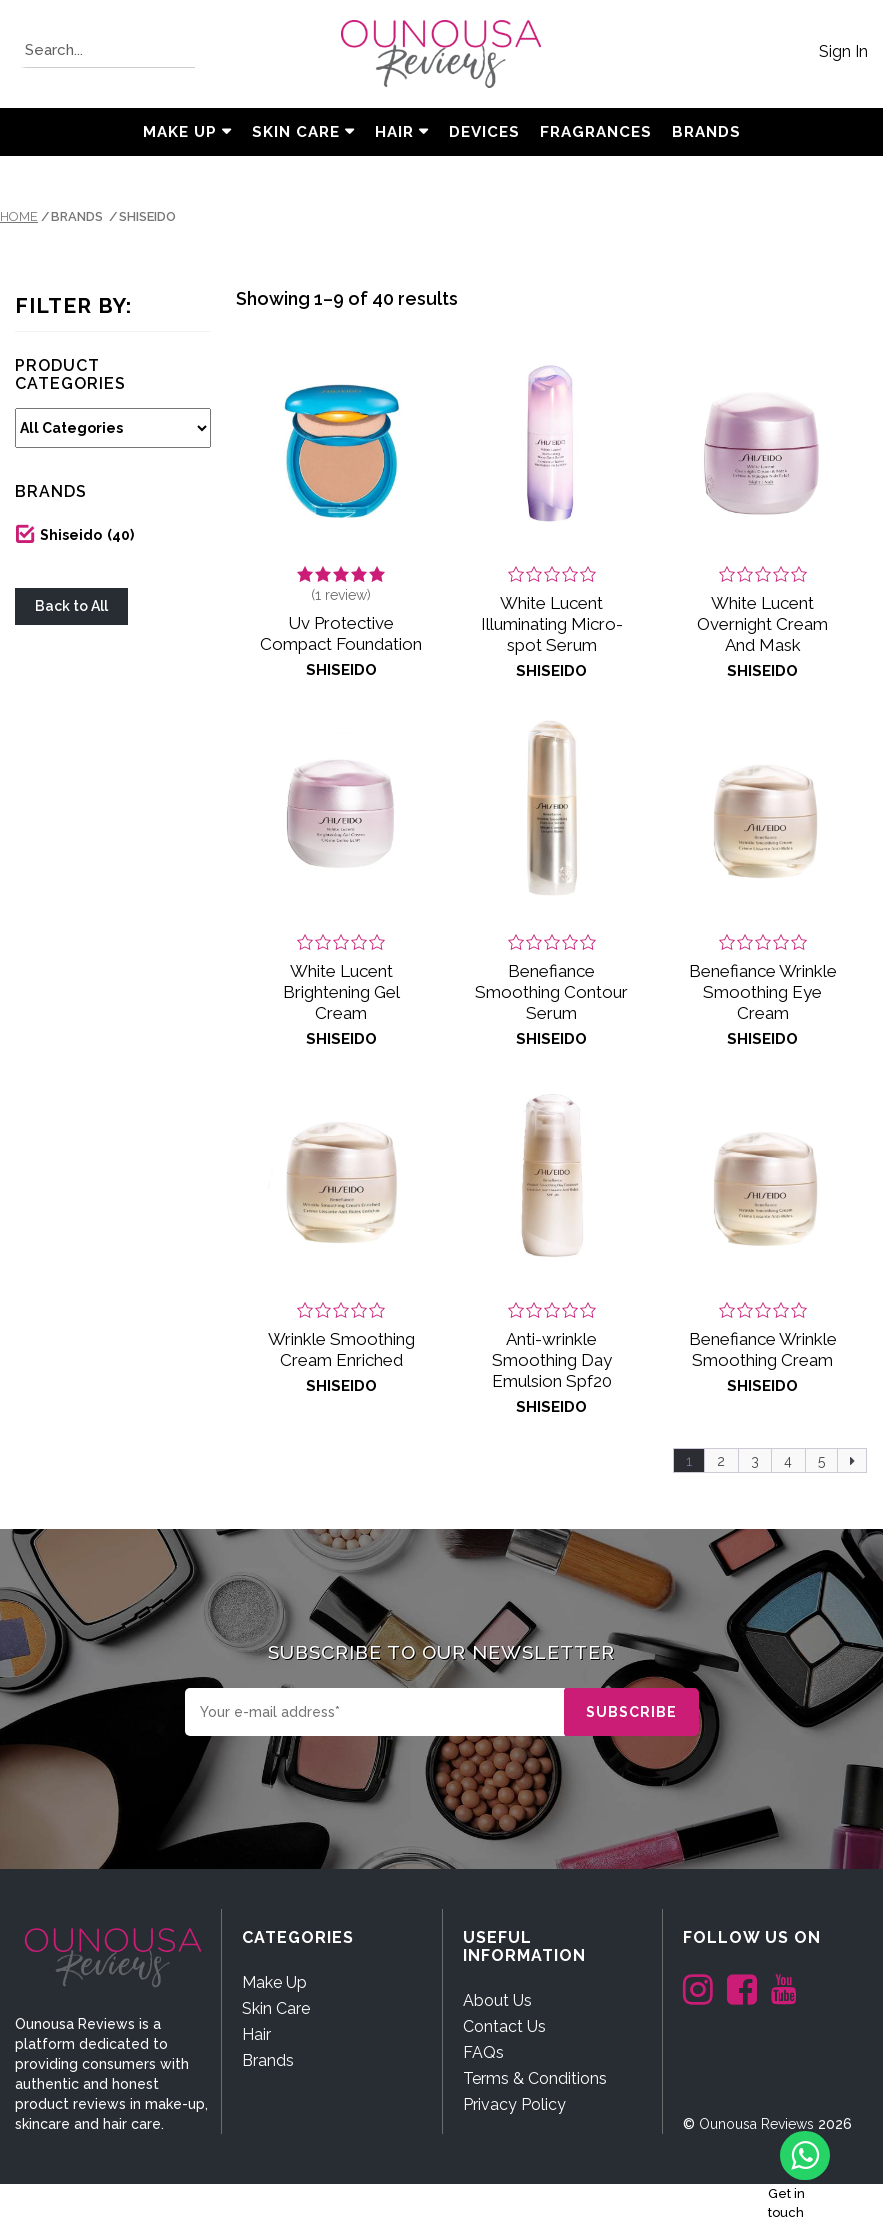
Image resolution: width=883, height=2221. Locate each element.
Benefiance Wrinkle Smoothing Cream (763, 1349)
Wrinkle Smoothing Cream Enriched (341, 1349)
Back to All (71, 606)
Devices (484, 132)
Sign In (843, 51)
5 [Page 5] (821, 1461)
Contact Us (504, 2026)
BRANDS (706, 132)
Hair (394, 132)
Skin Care (296, 132)
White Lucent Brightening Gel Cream (341, 992)
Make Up (180, 132)
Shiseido (87, 535)
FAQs (483, 2052)
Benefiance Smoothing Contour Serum (551, 992)
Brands (268, 2060)
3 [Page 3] (755, 1461)
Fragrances (596, 132)
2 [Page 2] (721, 1461)
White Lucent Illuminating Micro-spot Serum (552, 624)
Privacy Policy (514, 2104)
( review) (341, 595)
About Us (497, 2000)
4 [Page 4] (788, 1461)
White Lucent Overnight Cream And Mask (762, 624)
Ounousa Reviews (756, 2124)
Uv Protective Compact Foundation (341, 633)
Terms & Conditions (535, 2078)
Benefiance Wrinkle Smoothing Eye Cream (763, 992)
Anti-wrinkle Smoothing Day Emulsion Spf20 (552, 1360)
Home (19, 216)
